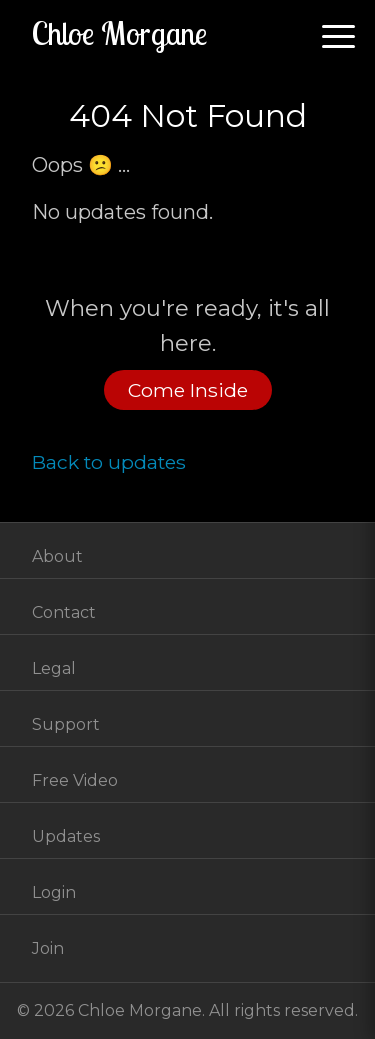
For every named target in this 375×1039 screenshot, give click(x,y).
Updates (66, 836)
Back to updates (109, 462)
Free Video (75, 780)
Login (54, 892)
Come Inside (188, 390)
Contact (64, 612)
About (57, 556)
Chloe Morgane (119, 33)
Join (48, 948)
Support (66, 724)
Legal (54, 668)
